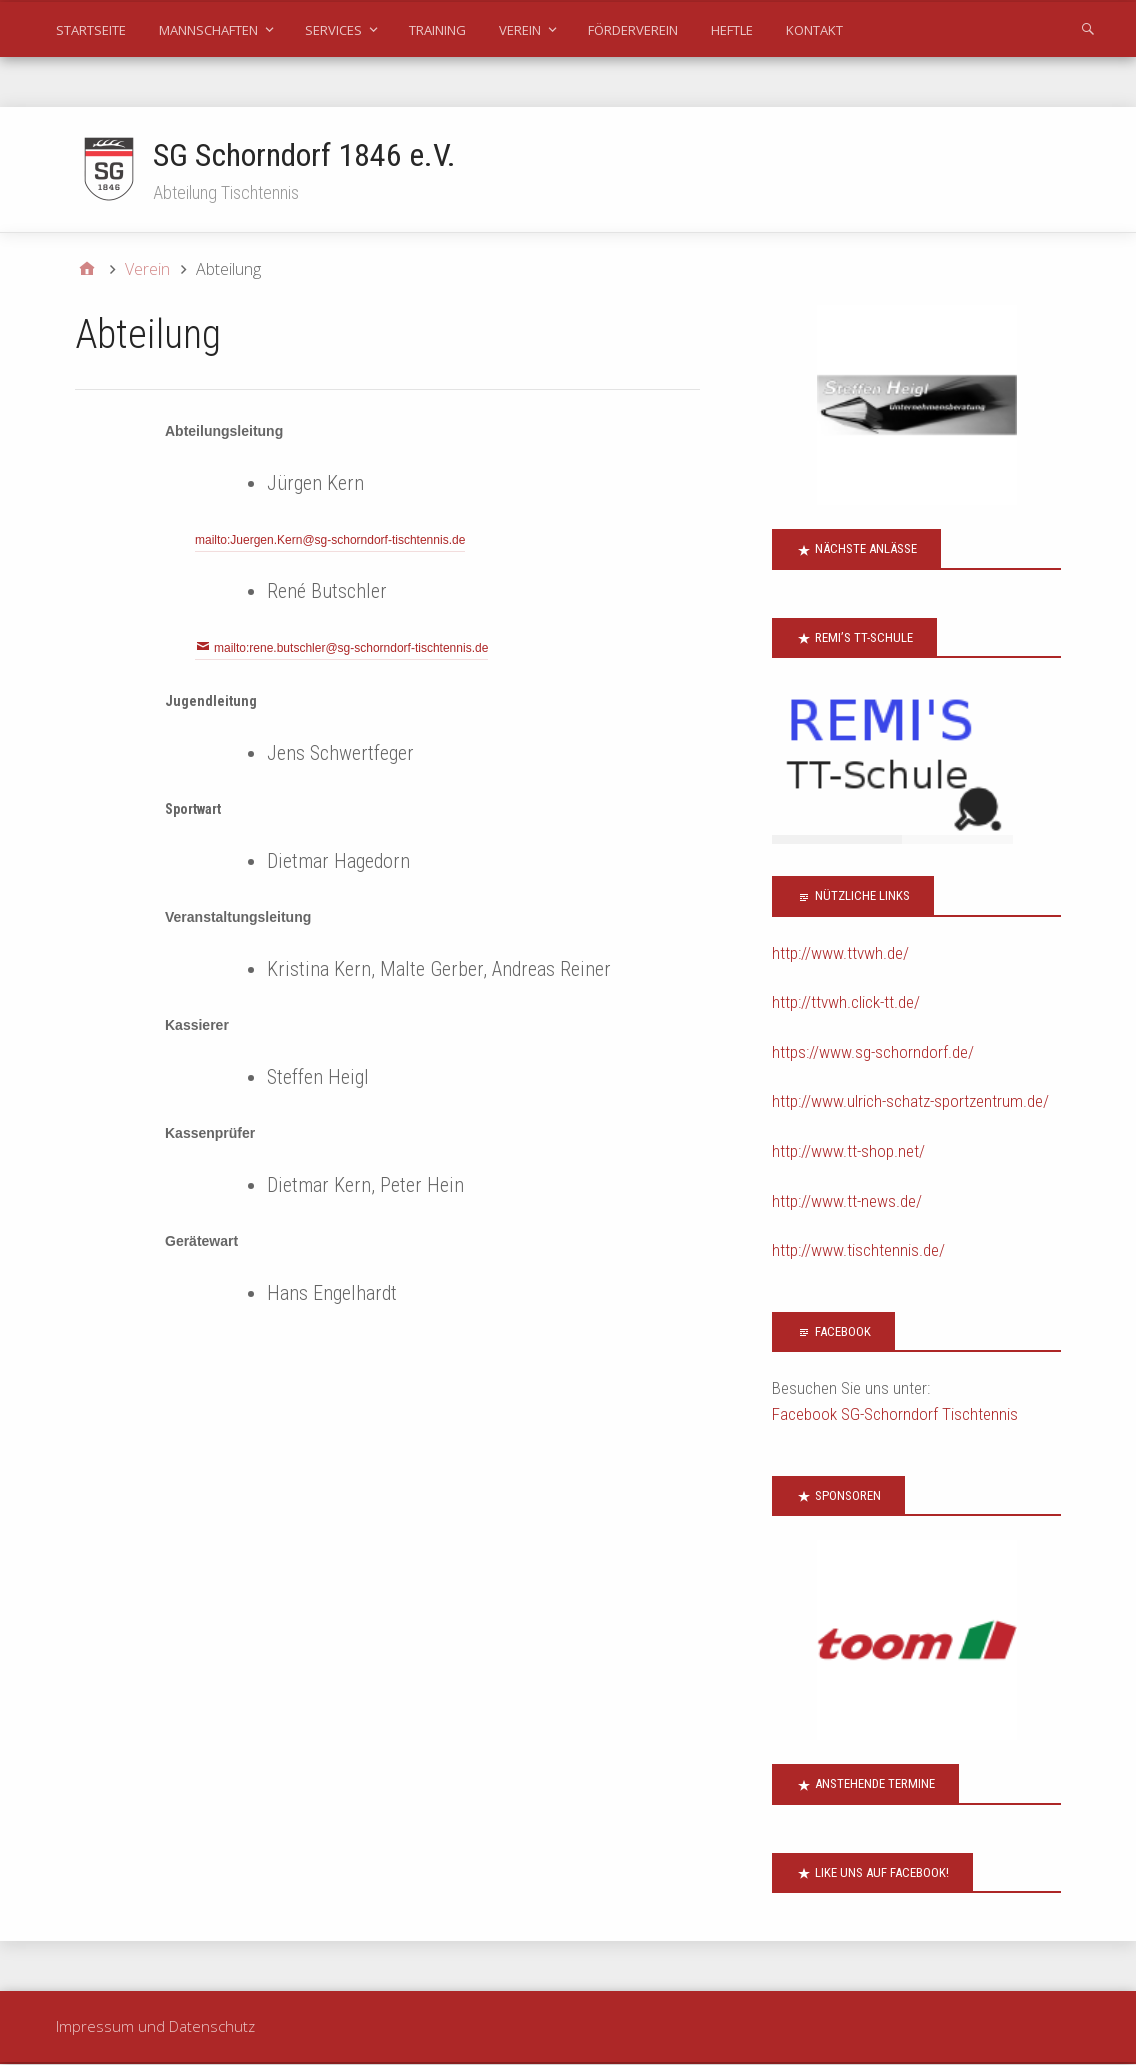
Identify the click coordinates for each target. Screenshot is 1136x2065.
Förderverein (633, 30)
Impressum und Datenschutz (155, 2027)
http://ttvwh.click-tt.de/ (846, 1003)
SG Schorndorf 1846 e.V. (304, 155)
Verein (520, 30)
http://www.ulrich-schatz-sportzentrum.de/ (910, 1102)
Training (437, 30)
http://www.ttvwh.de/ (840, 954)
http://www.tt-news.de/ (847, 1202)
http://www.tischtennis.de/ (858, 1251)
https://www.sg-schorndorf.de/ (873, 1053)
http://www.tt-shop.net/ (848, 1152)
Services (333, 30)
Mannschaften (208, 30)
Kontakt (814, 30)
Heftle (732, 30)
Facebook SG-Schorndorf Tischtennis (895, 1415)
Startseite (91, 30)
